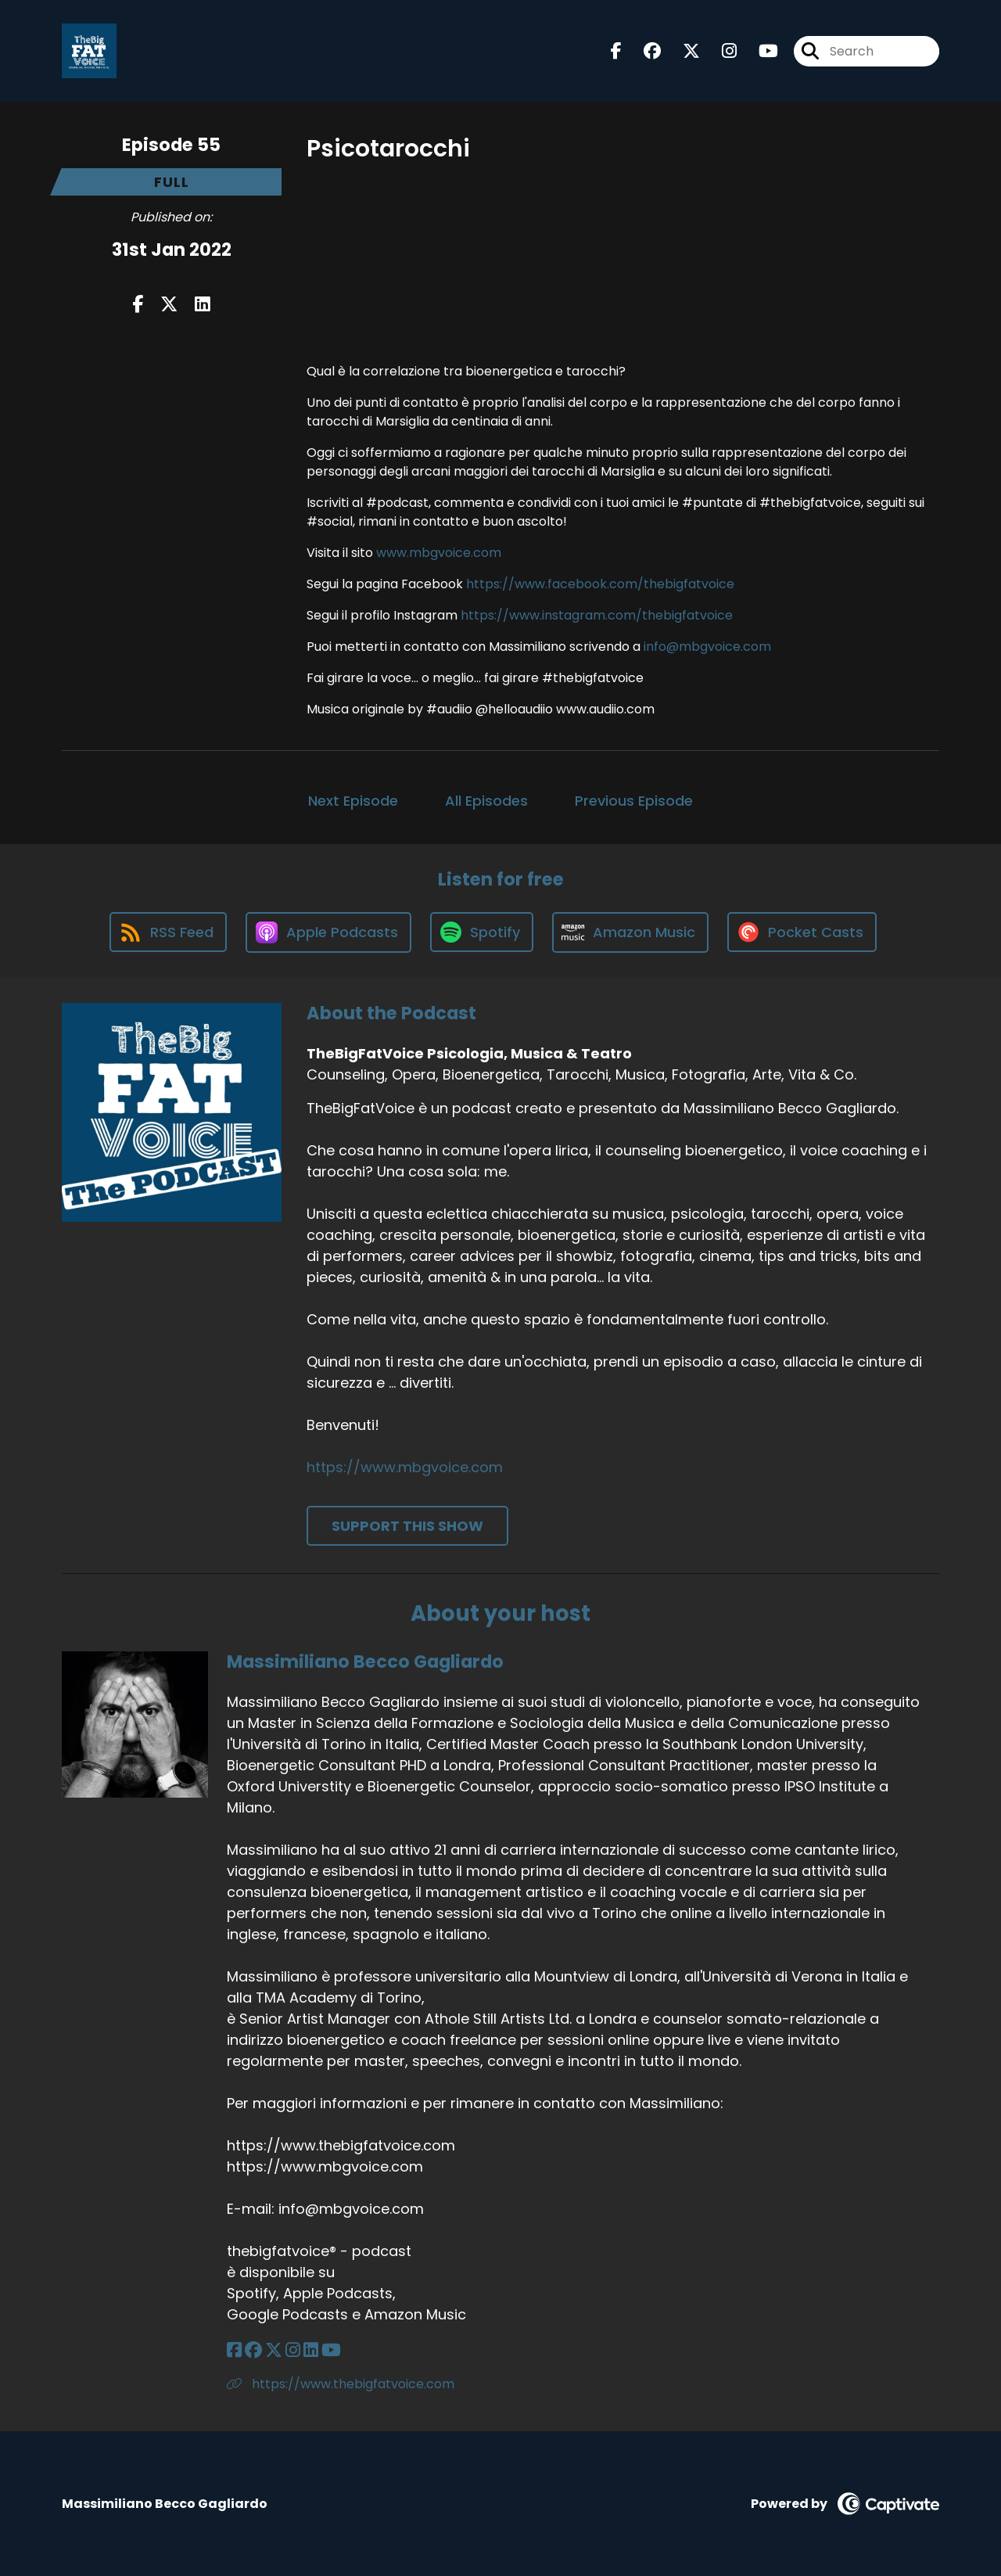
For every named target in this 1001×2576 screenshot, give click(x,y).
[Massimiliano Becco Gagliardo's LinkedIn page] (310, 2350)
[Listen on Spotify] (481, 932)
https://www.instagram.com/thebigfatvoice (597, 615)
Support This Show (407, 1526)
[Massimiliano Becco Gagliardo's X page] (273, 2350)
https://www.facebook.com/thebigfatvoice (600, 584)
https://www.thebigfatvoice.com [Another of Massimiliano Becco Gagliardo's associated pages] (340, 2384)
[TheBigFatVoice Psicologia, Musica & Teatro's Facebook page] (616, 51)
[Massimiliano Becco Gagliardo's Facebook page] (234, 2350)
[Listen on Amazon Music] (630, 932)
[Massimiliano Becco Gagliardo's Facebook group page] (253, 2350)
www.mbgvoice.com (438, 553)
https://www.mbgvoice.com (405, 1467)
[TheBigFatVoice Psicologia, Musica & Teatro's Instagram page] (720, 51)
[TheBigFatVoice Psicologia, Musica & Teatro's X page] (682, 51)
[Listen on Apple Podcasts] (328, 932)
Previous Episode (634, 800)
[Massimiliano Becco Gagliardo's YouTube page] (331, 2350)
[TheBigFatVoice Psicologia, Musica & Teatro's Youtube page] (759, 51)
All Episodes (486, 800)
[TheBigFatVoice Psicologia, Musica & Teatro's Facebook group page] (643, 51)
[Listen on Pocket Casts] (802, 932)
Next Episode (353, 800)
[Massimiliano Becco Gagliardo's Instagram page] (292, 2350)
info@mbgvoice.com (707, 647)
